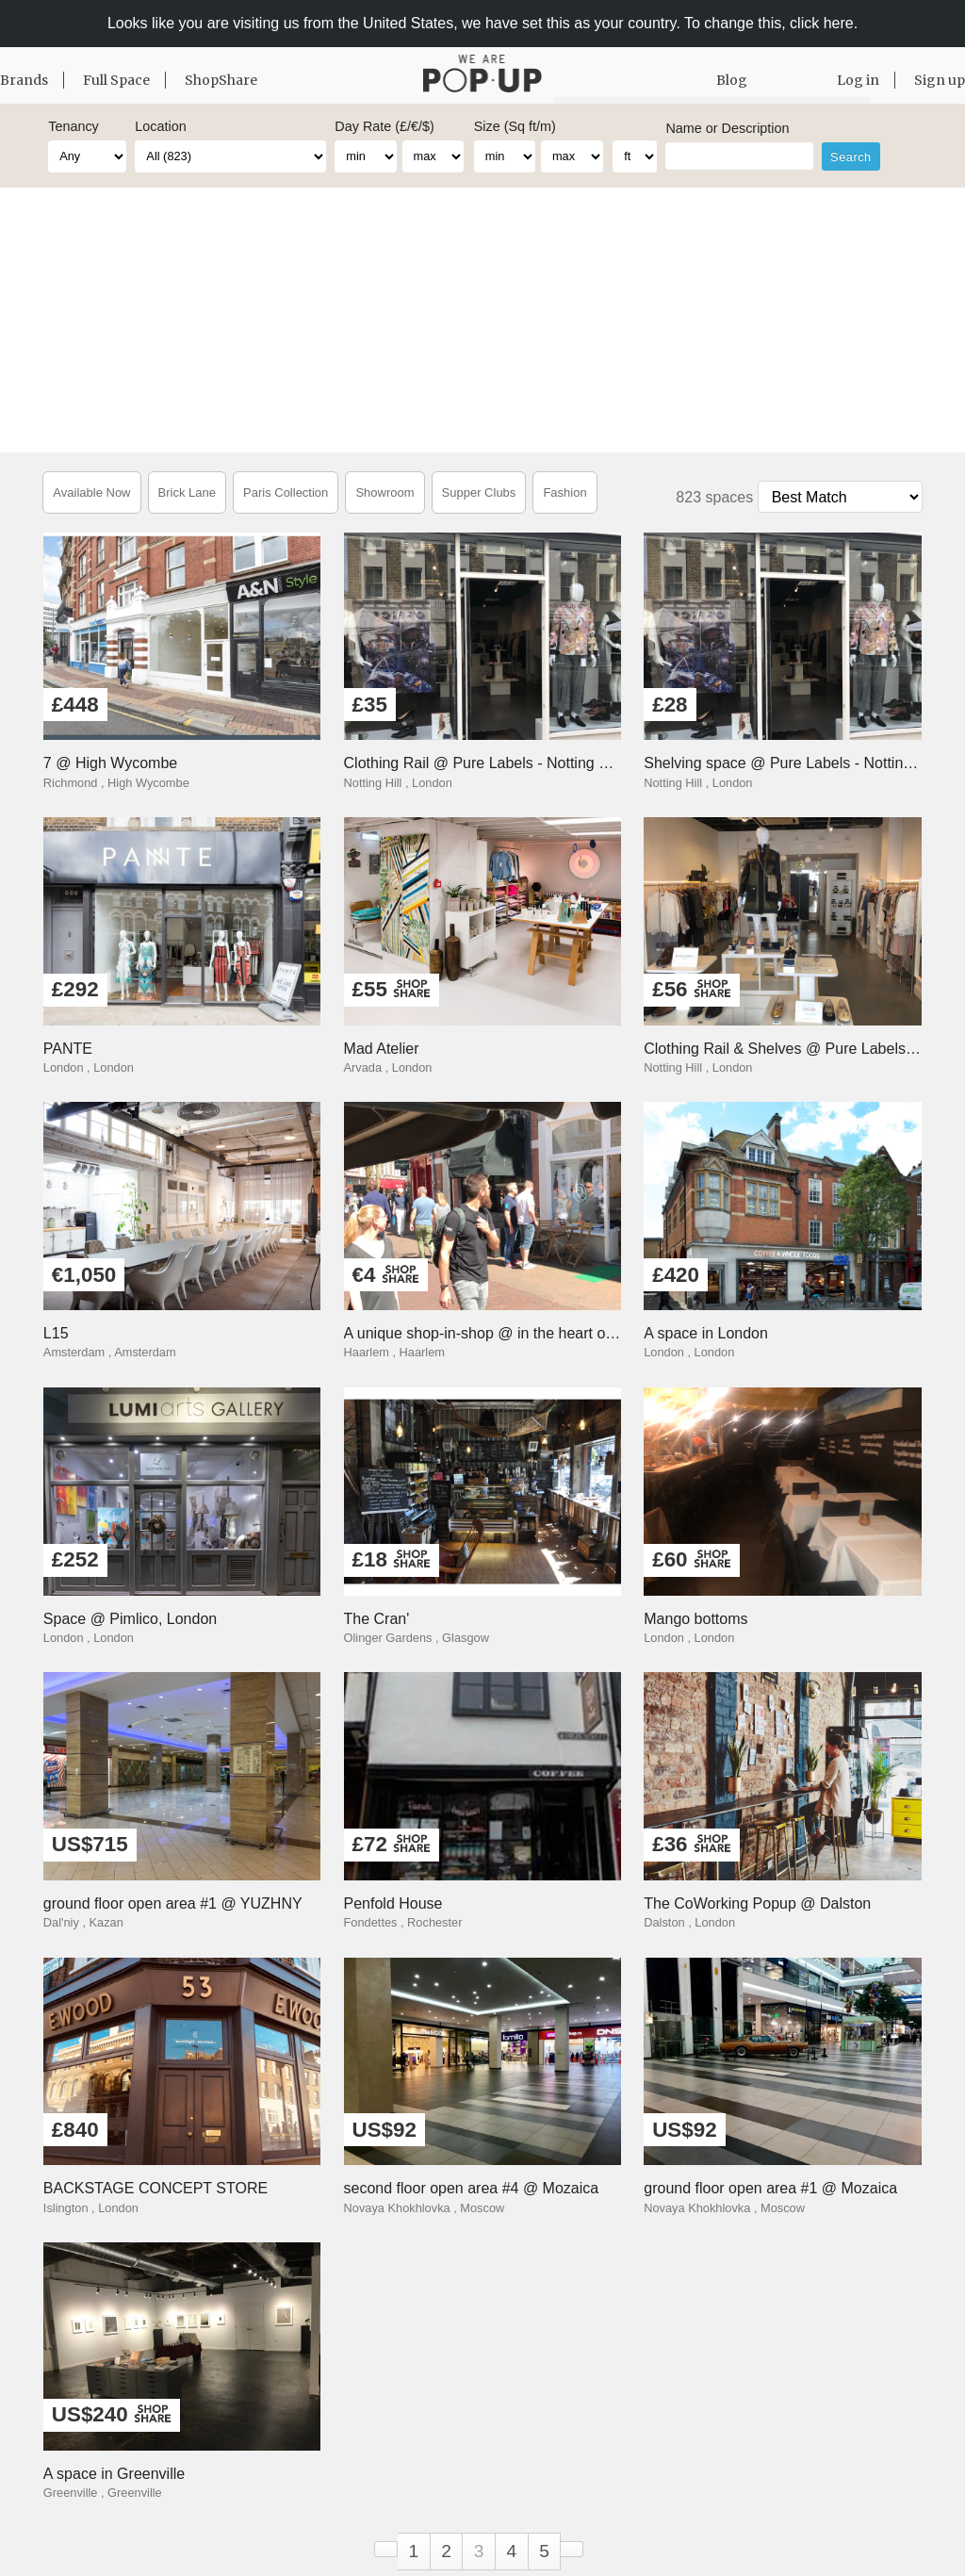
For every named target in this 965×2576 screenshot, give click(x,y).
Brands (24, 80)
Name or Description (727, 128)
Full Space (116, 80)
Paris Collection (285, 492)
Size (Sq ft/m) (515, 126)
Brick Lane (187, 492)
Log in (858, 80)
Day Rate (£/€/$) (384, 126)
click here (822, 23)
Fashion (564, 492)
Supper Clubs (479, 492)
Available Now (91, 492)
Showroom (384, 492)
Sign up (939, 80)
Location (160, 126)
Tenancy (73, 126)
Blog (731, 80)
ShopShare (221, 80)
